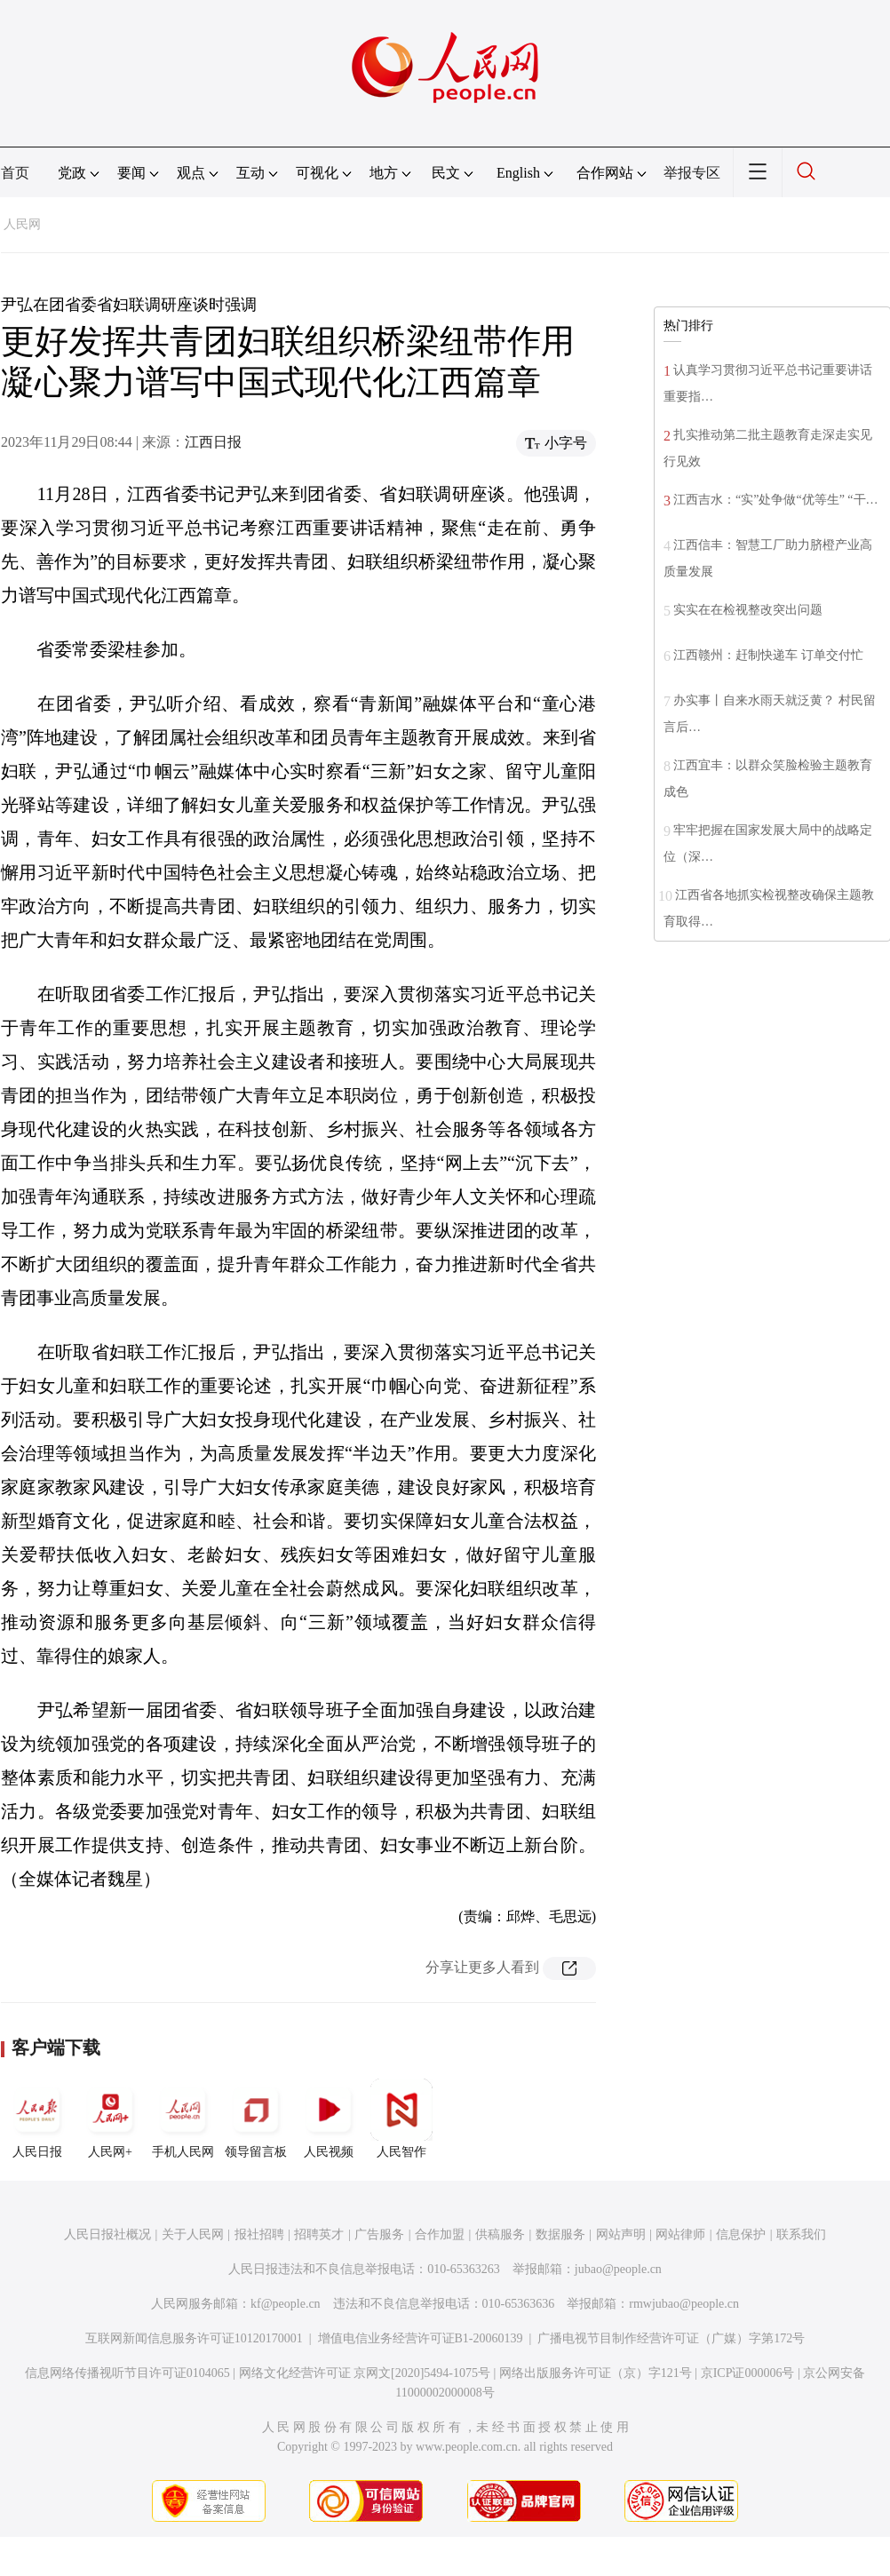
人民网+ (110, 2119)
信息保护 (741, 2234)
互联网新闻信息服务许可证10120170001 (194, 2338)
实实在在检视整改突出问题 (747, 609)
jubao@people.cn (618, 2269)
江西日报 (213, 441)
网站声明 (621, 2234)
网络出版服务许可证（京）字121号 (595, 2373)
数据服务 (560, 2234)
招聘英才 (319, 2234)
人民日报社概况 (107, 2234)
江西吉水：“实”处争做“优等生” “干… (775, 499)
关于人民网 (193, 2234)
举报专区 (692, 172)
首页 (15, 172)
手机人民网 (183, 2119)
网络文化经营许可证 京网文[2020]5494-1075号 (365, 2373)
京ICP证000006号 (748, 2373)
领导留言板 (256, 2119)
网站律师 (680, 2234)
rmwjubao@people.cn (684, 2303)
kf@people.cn (285, 2303)
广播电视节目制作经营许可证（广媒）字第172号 (671, 2338)
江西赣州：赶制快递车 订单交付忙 (768, 655)
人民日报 (37, 2119)
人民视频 (329, 2119)
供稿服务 (500, 2234)
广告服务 (379, 2234)
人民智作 (401, 2119)
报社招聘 (259, 2234)
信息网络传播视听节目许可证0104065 (127, 2373)
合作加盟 (440, 2234)
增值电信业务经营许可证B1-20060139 (420, 2338)
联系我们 (801, 2234)
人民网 (22, 224)
